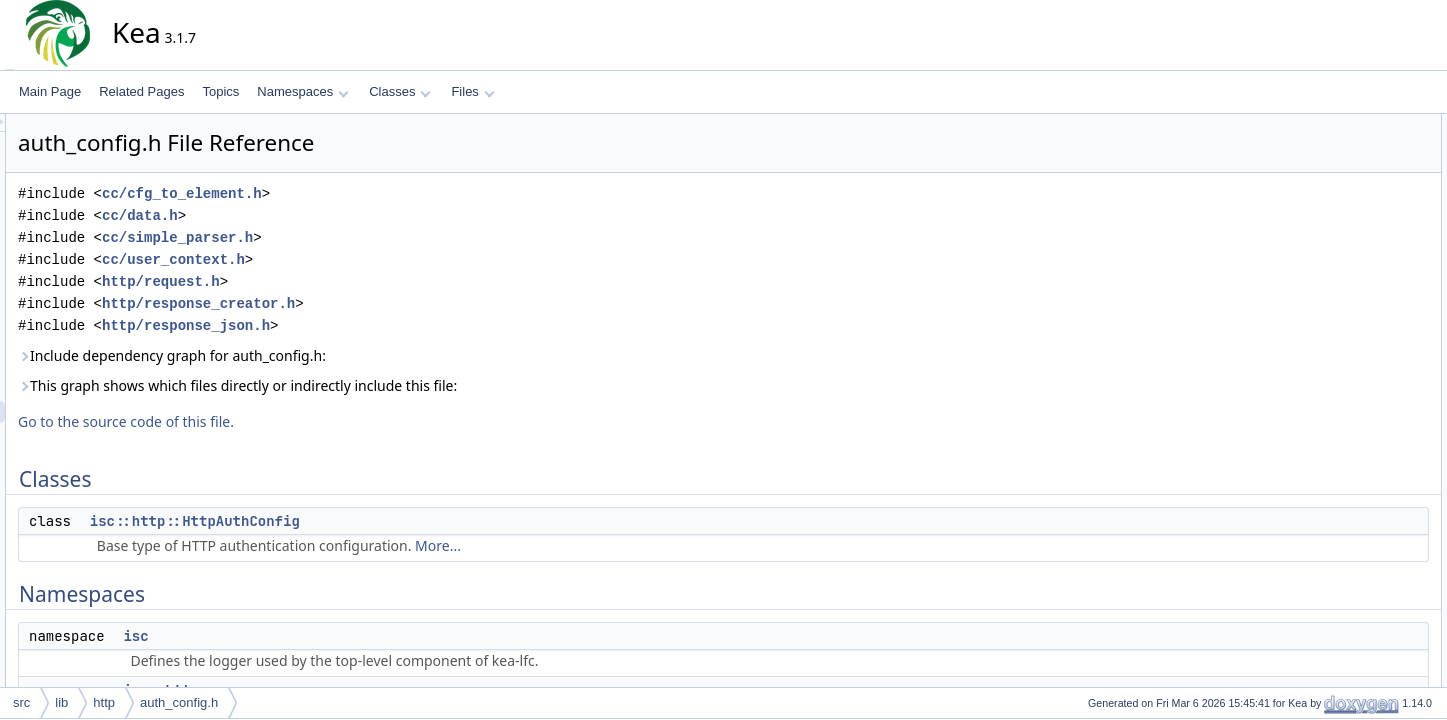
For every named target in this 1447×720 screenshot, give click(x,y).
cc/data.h (320, 215)
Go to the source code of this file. (306, 421)
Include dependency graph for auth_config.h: (352, 355)
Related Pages (141, 91)
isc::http (1330, 213)
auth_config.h (179, 702)
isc (315, 636)
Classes (400, 91)
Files (472, 91)
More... (618, 545)
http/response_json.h (366, 325)
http (104, 702)
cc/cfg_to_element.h (362, 193)
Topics (220, 91)
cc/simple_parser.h (357, 237)
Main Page (50, 91)
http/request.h (341, 281)
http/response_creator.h (378, 303)
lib (61, 702)
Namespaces (302, 91)
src (21, 702)
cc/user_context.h (353, 259)
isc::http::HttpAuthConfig (375, 521)
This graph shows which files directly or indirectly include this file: (417, 385)
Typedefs (1318, 235)
